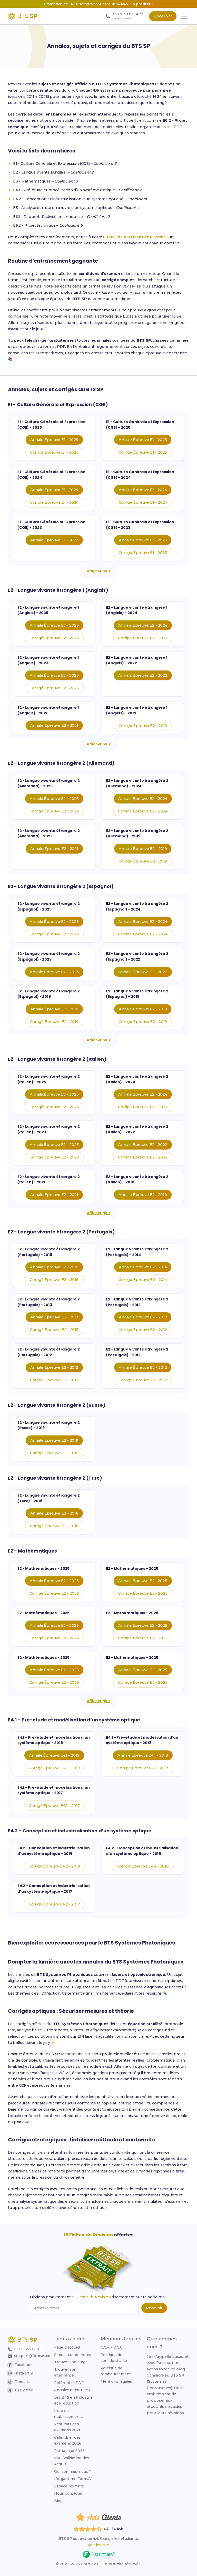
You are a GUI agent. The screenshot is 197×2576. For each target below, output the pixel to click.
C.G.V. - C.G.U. (114, 2342)
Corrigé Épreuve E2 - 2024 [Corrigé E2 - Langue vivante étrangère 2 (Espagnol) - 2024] (143, 934)
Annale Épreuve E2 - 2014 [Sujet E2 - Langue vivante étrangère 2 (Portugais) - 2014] (143, 1267)
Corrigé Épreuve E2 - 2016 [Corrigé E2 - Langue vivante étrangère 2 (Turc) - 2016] (54, 1526)
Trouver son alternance (67, 2367)
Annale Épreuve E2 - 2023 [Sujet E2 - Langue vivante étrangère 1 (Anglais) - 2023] (54, 675)
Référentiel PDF (71, 2378)
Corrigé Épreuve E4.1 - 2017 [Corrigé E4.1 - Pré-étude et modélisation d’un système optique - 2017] (54, 1805)
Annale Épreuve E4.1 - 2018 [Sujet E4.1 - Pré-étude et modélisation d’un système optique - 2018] (142, 1755)
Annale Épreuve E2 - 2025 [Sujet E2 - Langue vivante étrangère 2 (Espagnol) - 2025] (54, 921)
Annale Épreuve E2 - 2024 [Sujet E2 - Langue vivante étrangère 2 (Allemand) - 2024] (142, 798)
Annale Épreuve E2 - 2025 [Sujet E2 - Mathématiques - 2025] (54, 1580)
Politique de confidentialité (115, 2352)
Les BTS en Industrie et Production (75, 2396)
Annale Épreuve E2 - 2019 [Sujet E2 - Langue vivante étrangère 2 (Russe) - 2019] (54, 1440)
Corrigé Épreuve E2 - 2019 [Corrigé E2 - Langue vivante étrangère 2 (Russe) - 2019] (54, 1453)
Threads (18, 2376)
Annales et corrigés (74, 2386)
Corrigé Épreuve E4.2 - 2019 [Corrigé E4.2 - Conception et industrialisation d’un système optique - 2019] (54, 1866)
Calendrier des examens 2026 (70, 2438)
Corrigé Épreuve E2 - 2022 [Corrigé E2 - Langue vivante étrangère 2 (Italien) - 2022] (143, 1157)
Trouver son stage (73, 2357)
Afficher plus (98, 571)
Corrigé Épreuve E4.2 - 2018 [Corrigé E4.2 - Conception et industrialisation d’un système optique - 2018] (143, 1866)
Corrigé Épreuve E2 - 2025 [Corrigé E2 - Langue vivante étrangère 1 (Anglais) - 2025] (54, 638)
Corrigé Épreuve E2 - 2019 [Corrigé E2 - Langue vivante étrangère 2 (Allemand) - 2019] (143, 861)
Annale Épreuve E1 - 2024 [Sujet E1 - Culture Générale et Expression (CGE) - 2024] (54, 489)
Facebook (20, 2359)
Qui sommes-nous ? (75, 2470)
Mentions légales (118, 2377)
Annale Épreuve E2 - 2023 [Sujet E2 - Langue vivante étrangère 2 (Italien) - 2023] (54, 1144)
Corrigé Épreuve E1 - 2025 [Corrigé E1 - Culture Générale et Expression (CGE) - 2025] (54, 452)
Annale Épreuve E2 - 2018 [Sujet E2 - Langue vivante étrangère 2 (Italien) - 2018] (143, 1194)
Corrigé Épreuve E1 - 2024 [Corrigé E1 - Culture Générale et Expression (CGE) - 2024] (54, 502)
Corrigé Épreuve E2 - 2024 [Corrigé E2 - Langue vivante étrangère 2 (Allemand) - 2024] (143, 811)
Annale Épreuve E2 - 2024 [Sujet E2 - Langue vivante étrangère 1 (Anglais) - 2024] (142, 625)
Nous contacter (70, 2493)
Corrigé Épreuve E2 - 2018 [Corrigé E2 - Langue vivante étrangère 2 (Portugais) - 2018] (54, 1279)
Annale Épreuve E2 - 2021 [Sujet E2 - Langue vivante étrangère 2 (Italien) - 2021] (54, 1194)
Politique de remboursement (118, 2366)
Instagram (20, 2368)
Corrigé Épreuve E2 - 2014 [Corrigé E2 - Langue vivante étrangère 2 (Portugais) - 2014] (143, 1279)
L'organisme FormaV (75, 2478)
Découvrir (163, 16)
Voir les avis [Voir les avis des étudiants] (98, 2545)
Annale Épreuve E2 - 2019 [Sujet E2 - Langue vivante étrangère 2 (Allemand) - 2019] (143, 848)
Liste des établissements (70, 2410)
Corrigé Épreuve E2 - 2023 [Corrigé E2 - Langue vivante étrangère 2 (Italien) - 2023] (54, 1157)
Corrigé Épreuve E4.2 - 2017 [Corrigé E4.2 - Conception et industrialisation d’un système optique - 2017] (54, 1904)
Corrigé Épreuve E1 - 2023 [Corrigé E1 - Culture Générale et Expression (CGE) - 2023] (143, 552)
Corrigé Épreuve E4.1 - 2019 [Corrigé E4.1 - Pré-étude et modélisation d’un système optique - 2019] (54, 1768)
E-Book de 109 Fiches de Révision (135, 237)
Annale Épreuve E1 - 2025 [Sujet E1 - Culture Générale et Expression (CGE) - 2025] (54, 439)
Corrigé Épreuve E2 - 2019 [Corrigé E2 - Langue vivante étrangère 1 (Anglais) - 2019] (143, 725)
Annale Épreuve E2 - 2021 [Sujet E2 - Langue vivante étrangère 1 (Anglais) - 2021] (54, 725)
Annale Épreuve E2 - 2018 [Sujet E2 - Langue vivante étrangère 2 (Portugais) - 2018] (54, 1267)
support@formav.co (30, 2350)
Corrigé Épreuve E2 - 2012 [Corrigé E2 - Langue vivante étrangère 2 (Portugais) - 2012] (143, 1329)
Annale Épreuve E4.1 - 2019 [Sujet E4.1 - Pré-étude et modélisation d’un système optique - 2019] (54, 1755)
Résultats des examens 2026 (70, 2424)
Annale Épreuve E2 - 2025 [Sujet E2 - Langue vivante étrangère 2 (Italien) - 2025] (54, 1094)
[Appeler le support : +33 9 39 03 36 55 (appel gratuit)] (124, 16)
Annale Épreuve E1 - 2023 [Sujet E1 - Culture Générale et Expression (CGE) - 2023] (54, 540)
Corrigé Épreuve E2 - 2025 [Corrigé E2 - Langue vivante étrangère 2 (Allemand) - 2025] (54, 811)
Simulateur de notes (75, 2349)
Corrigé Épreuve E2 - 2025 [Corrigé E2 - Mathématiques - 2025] (54, 1593)
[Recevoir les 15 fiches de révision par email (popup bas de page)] (154, 2308)
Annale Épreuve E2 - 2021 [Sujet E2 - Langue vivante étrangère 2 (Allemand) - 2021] (54, 848)
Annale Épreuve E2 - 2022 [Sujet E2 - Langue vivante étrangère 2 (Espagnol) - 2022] (142, 972)
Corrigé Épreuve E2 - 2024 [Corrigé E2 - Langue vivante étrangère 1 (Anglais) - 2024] (143, 638)
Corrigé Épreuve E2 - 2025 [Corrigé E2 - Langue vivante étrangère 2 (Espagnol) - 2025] (54, 934)
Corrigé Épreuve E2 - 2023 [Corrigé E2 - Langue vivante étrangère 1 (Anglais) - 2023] (54, 688)
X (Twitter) (20, 2385)
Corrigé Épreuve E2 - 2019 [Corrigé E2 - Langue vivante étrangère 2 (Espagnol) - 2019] (54, 1021)
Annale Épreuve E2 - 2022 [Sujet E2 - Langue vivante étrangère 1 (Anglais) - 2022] (142, 675)
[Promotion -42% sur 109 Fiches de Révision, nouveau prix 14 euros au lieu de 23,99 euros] (98, 4)
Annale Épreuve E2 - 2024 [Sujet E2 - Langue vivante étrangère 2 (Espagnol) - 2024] (142, 921)
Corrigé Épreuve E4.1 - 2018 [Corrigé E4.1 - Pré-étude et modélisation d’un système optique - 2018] (142, 1768)
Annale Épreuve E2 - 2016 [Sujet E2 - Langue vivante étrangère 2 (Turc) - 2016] (54, 1513)
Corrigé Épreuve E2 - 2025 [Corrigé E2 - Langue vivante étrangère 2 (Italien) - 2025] (54, 1107)
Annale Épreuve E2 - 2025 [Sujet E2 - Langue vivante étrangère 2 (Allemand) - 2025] (54, 798)
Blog (60, 2500)
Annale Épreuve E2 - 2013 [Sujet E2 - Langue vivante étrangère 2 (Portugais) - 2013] (54, 1317)
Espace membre (72, 2485)
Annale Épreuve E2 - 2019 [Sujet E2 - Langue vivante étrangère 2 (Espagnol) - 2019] (54, 1009)
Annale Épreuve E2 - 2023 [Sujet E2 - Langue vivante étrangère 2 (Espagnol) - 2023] (54, 972)
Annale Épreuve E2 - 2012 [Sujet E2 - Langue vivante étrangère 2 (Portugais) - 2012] (143, 1317)
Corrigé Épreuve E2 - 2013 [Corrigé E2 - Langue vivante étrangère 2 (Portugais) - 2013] (54, 1329)
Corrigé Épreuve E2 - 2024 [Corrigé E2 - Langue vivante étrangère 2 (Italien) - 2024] (143, 1107)
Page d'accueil (69, 2342)
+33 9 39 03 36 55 (27, 2343)
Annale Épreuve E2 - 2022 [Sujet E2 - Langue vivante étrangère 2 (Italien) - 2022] (142, 1144)
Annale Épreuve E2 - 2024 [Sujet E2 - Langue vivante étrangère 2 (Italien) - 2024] (142, 1094)
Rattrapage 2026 (71, 2449)
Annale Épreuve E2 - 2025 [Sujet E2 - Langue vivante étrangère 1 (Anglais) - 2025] (54, 625)
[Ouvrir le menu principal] (184, 16)
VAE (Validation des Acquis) (73, 2459)
